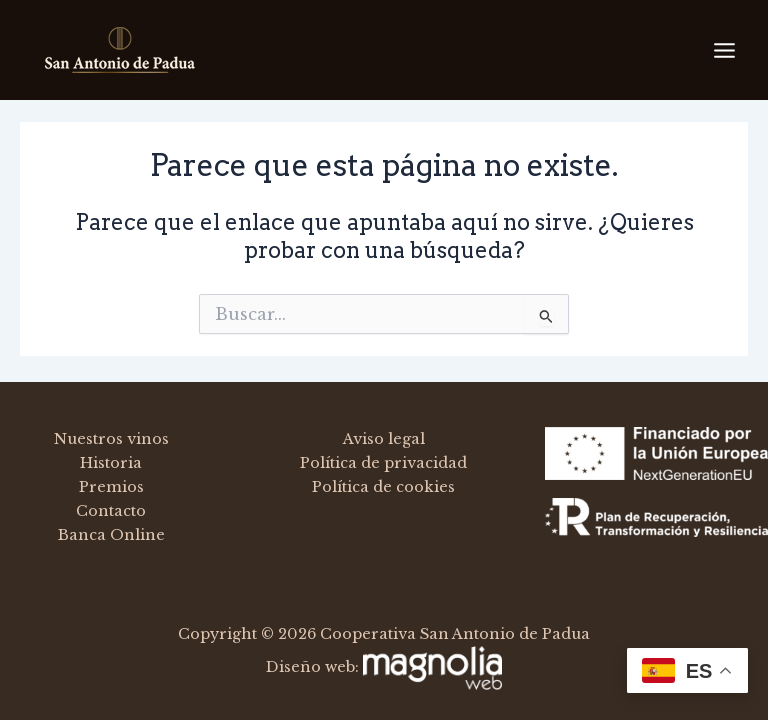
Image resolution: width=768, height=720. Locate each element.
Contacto (111, 511)
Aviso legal (384, 439)
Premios (111, 487)
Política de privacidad (383, 463)
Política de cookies (383, 487)
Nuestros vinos (111, 439)
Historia (111, 463)
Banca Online (111, 535)
